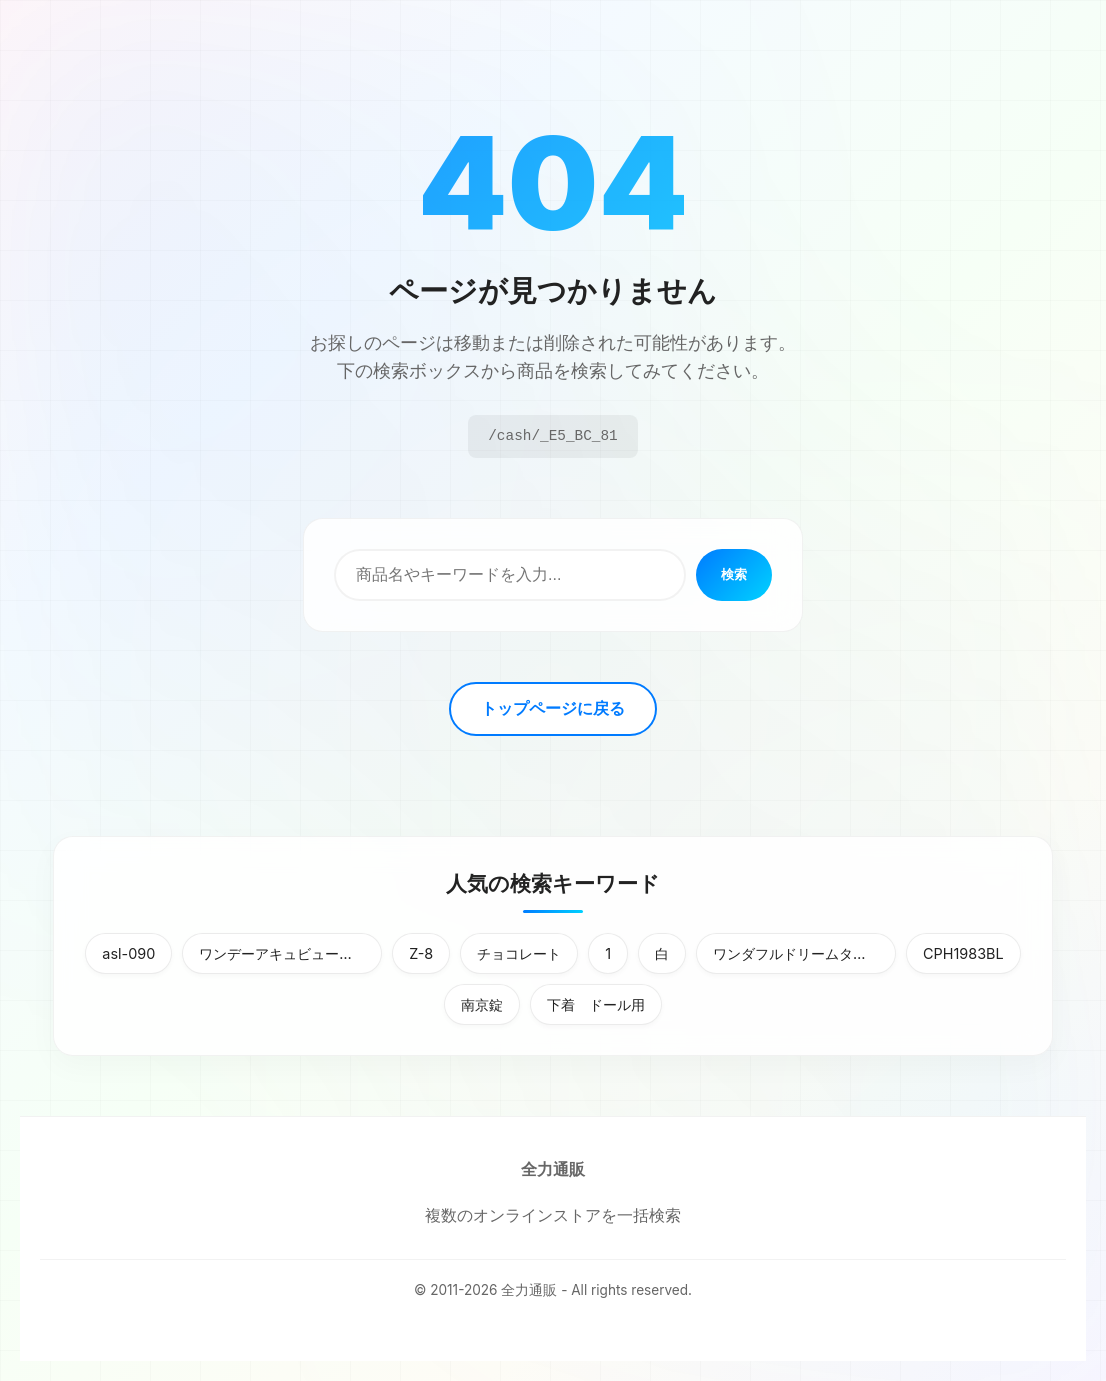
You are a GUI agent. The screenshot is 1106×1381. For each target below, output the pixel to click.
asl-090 (128, 953)
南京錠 (482, 1004)
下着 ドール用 (596, 1004)
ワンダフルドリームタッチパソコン (804, 953)
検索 (734, 574)
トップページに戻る (553, 708)
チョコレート (519, 953)
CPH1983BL (963, 953)
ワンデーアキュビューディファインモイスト (290, 953)
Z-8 (421, 953)
